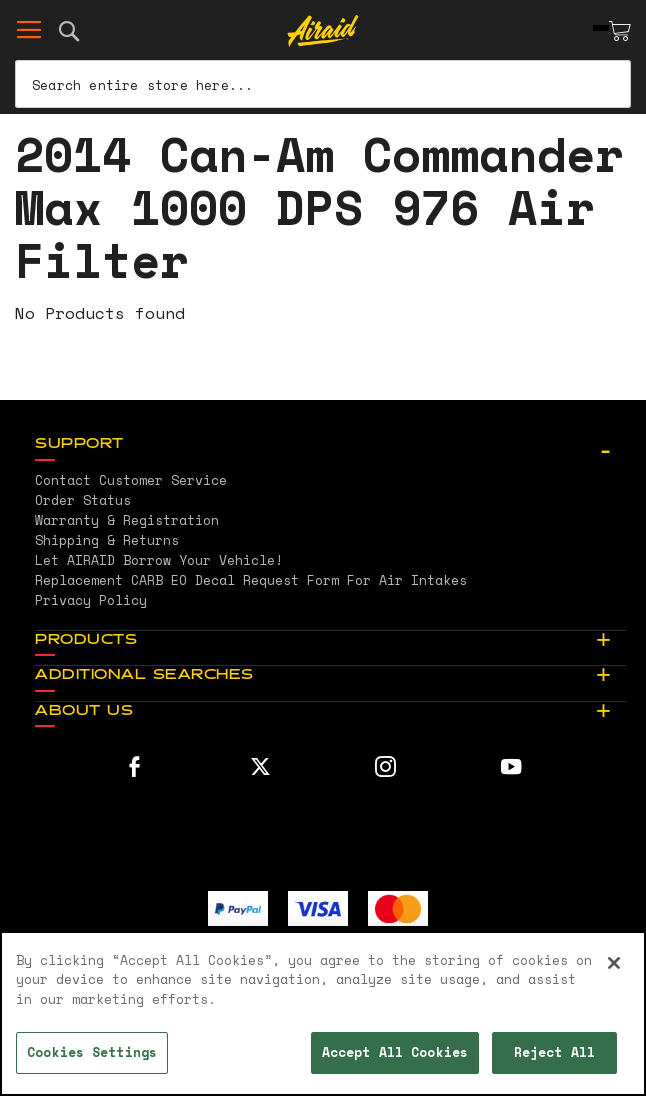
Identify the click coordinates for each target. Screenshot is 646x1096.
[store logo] (323, 31)
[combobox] (323, 84)
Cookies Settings (92, 1052)
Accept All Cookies (395, 1052)
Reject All (554, 1052)
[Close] (614, 963)
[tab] (330, 445)
